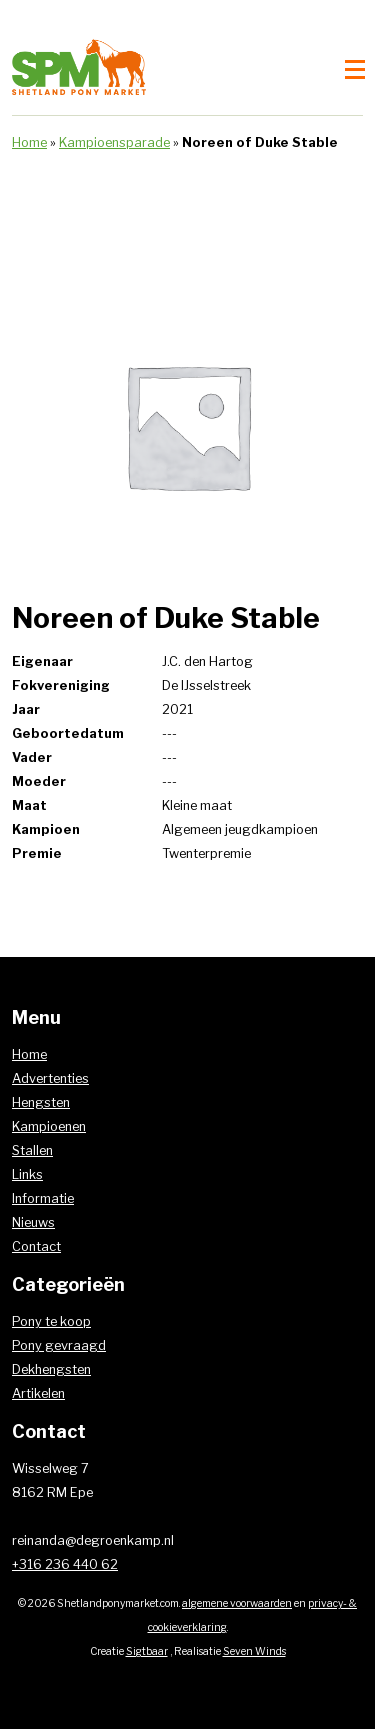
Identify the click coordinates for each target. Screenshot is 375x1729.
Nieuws (33, 1222)
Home (29, 142)
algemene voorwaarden (237, 1603)
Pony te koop (51, 1321)
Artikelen (38, 1393)
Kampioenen (49, 1126)
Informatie (43, 1198)
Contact (36, 1246)
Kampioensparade (114, 142)
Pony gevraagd (59, 1345)
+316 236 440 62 (65, 1564)
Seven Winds (254, 1651)
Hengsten (41, 1102)
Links (27, 1174)
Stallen (32, 1150)
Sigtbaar (147, 1651)
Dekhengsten (51, 1369)
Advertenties (50, 1078)
